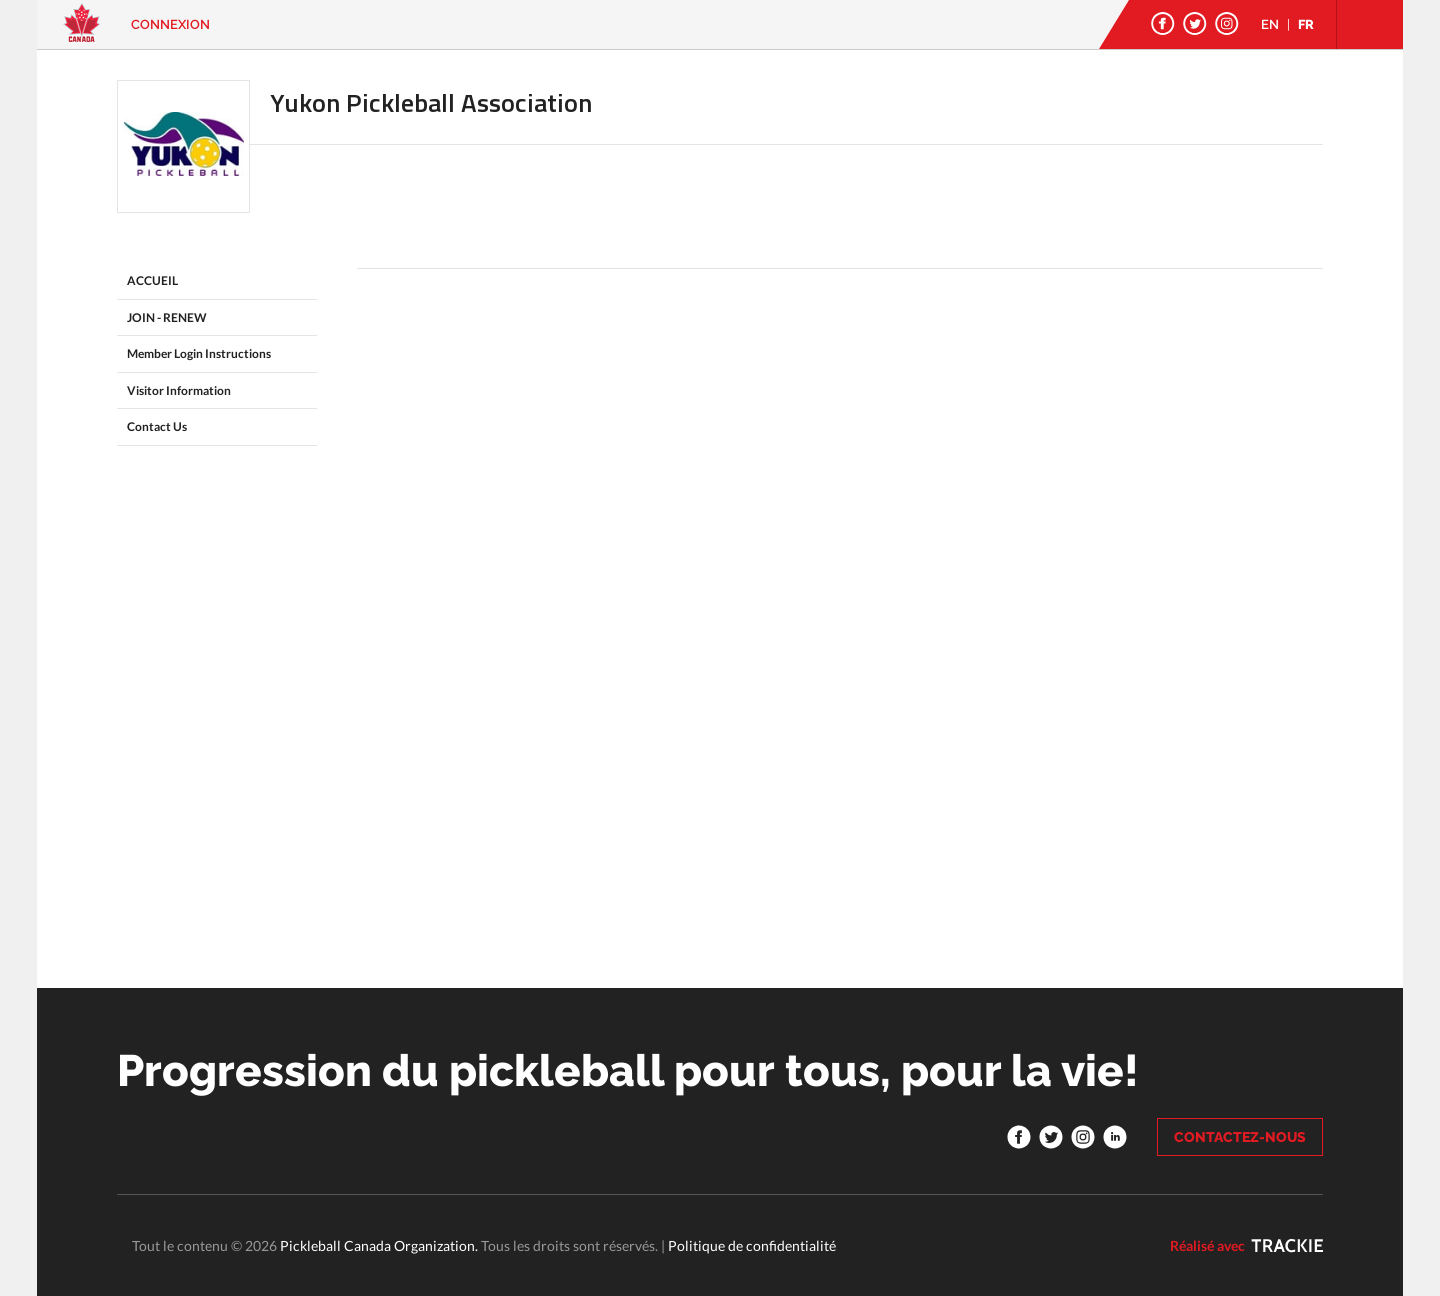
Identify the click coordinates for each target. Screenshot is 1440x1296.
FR (1306, 24)
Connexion (170, 24)
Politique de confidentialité (752, 1245)
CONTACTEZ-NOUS (1240, 1137)
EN (1270, 24)
